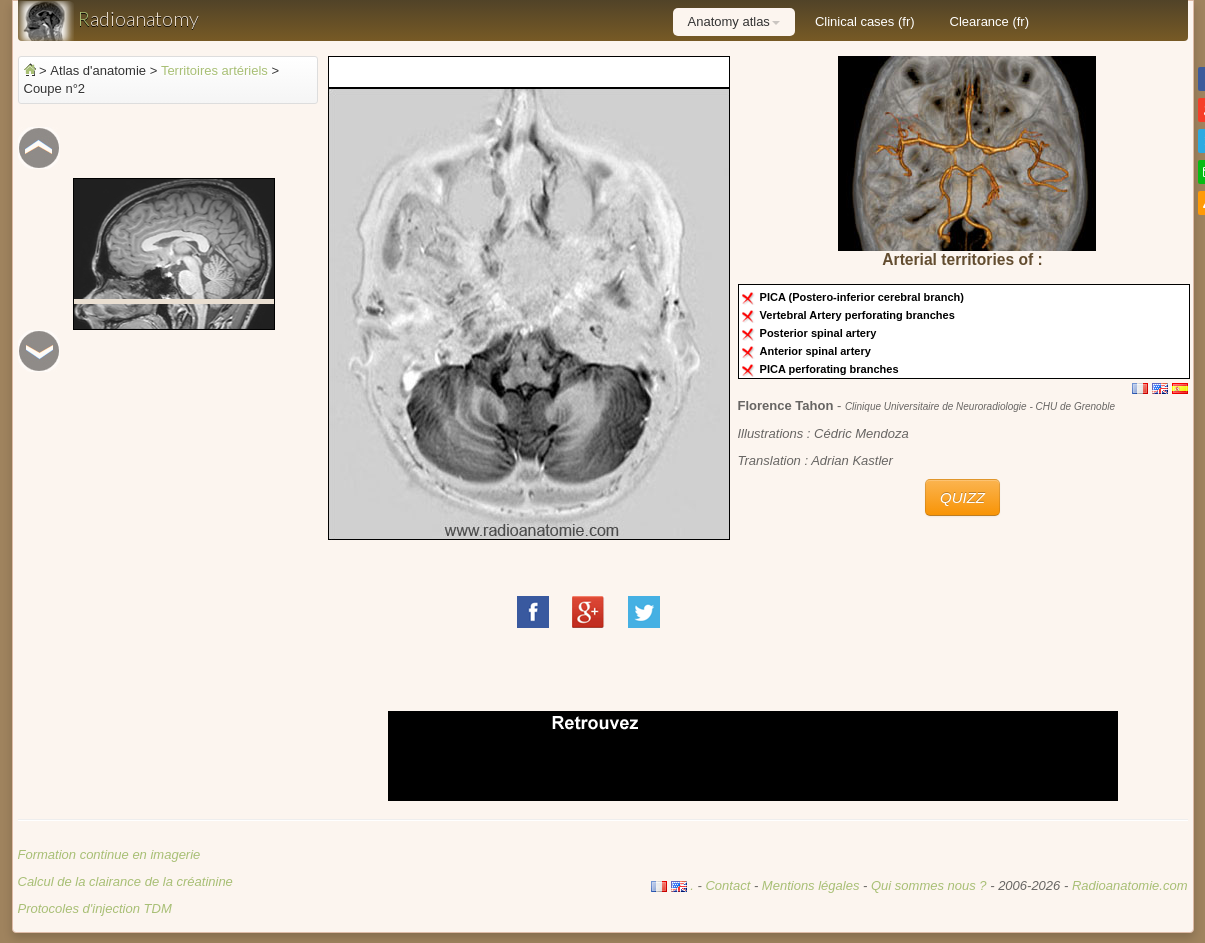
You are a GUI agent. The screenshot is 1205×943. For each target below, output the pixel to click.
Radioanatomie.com (1130, 885)
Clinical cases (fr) (865, 21)
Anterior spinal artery (818, 351)
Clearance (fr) (989, 21)
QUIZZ (962, 497)
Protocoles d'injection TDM (95, 908)
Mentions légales (811, 885)
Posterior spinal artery (821, 333)
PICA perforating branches (832, 369)
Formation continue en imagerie (109, 854)
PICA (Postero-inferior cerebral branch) (865, 297)
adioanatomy (108, 21)
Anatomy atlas (734, 21)
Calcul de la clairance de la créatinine (125, 881)
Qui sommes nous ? (930, 885)
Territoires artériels (214, 70)
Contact (727, 885)
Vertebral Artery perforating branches (860, 315)
